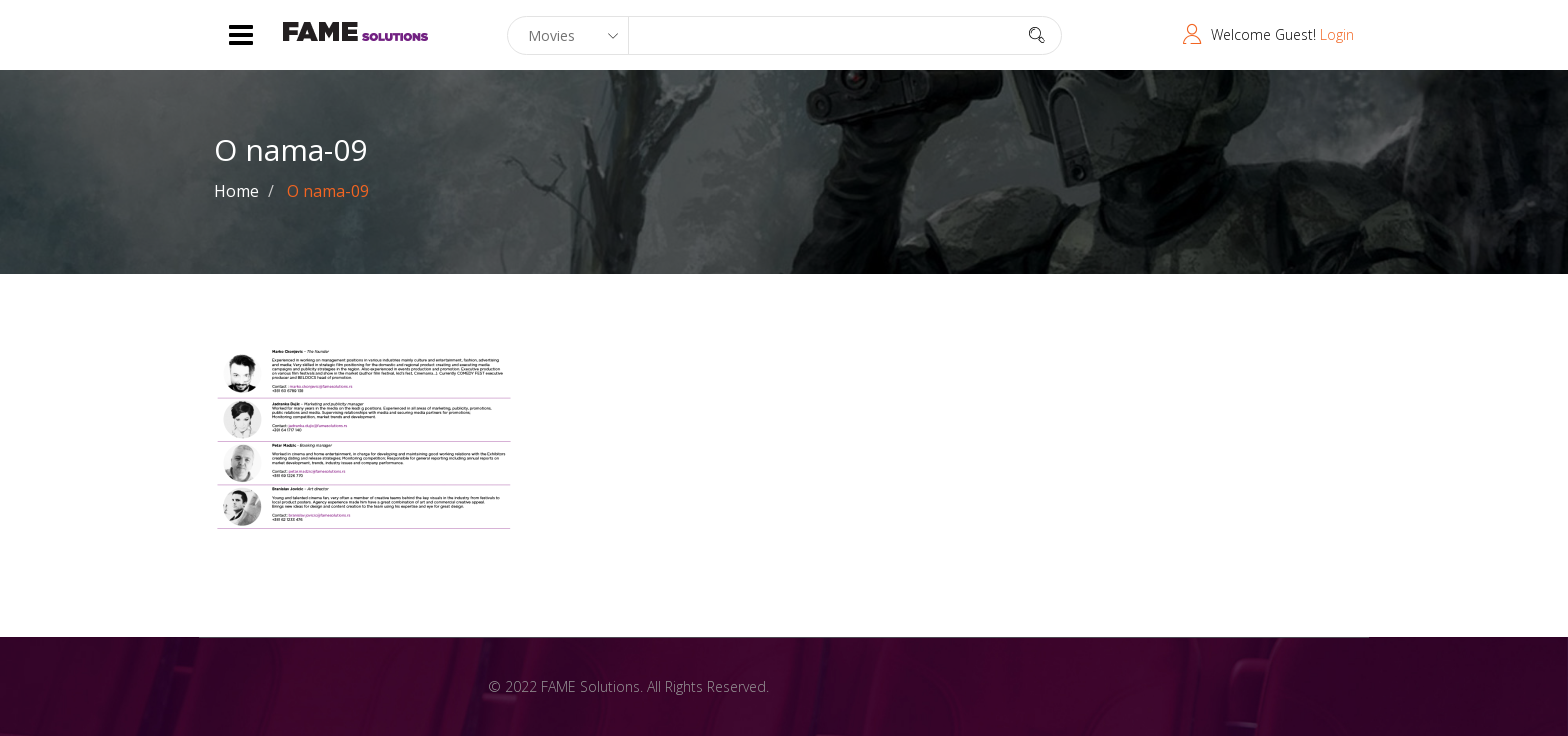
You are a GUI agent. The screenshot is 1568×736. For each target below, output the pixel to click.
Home (236, 191)
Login (1337, 34)
